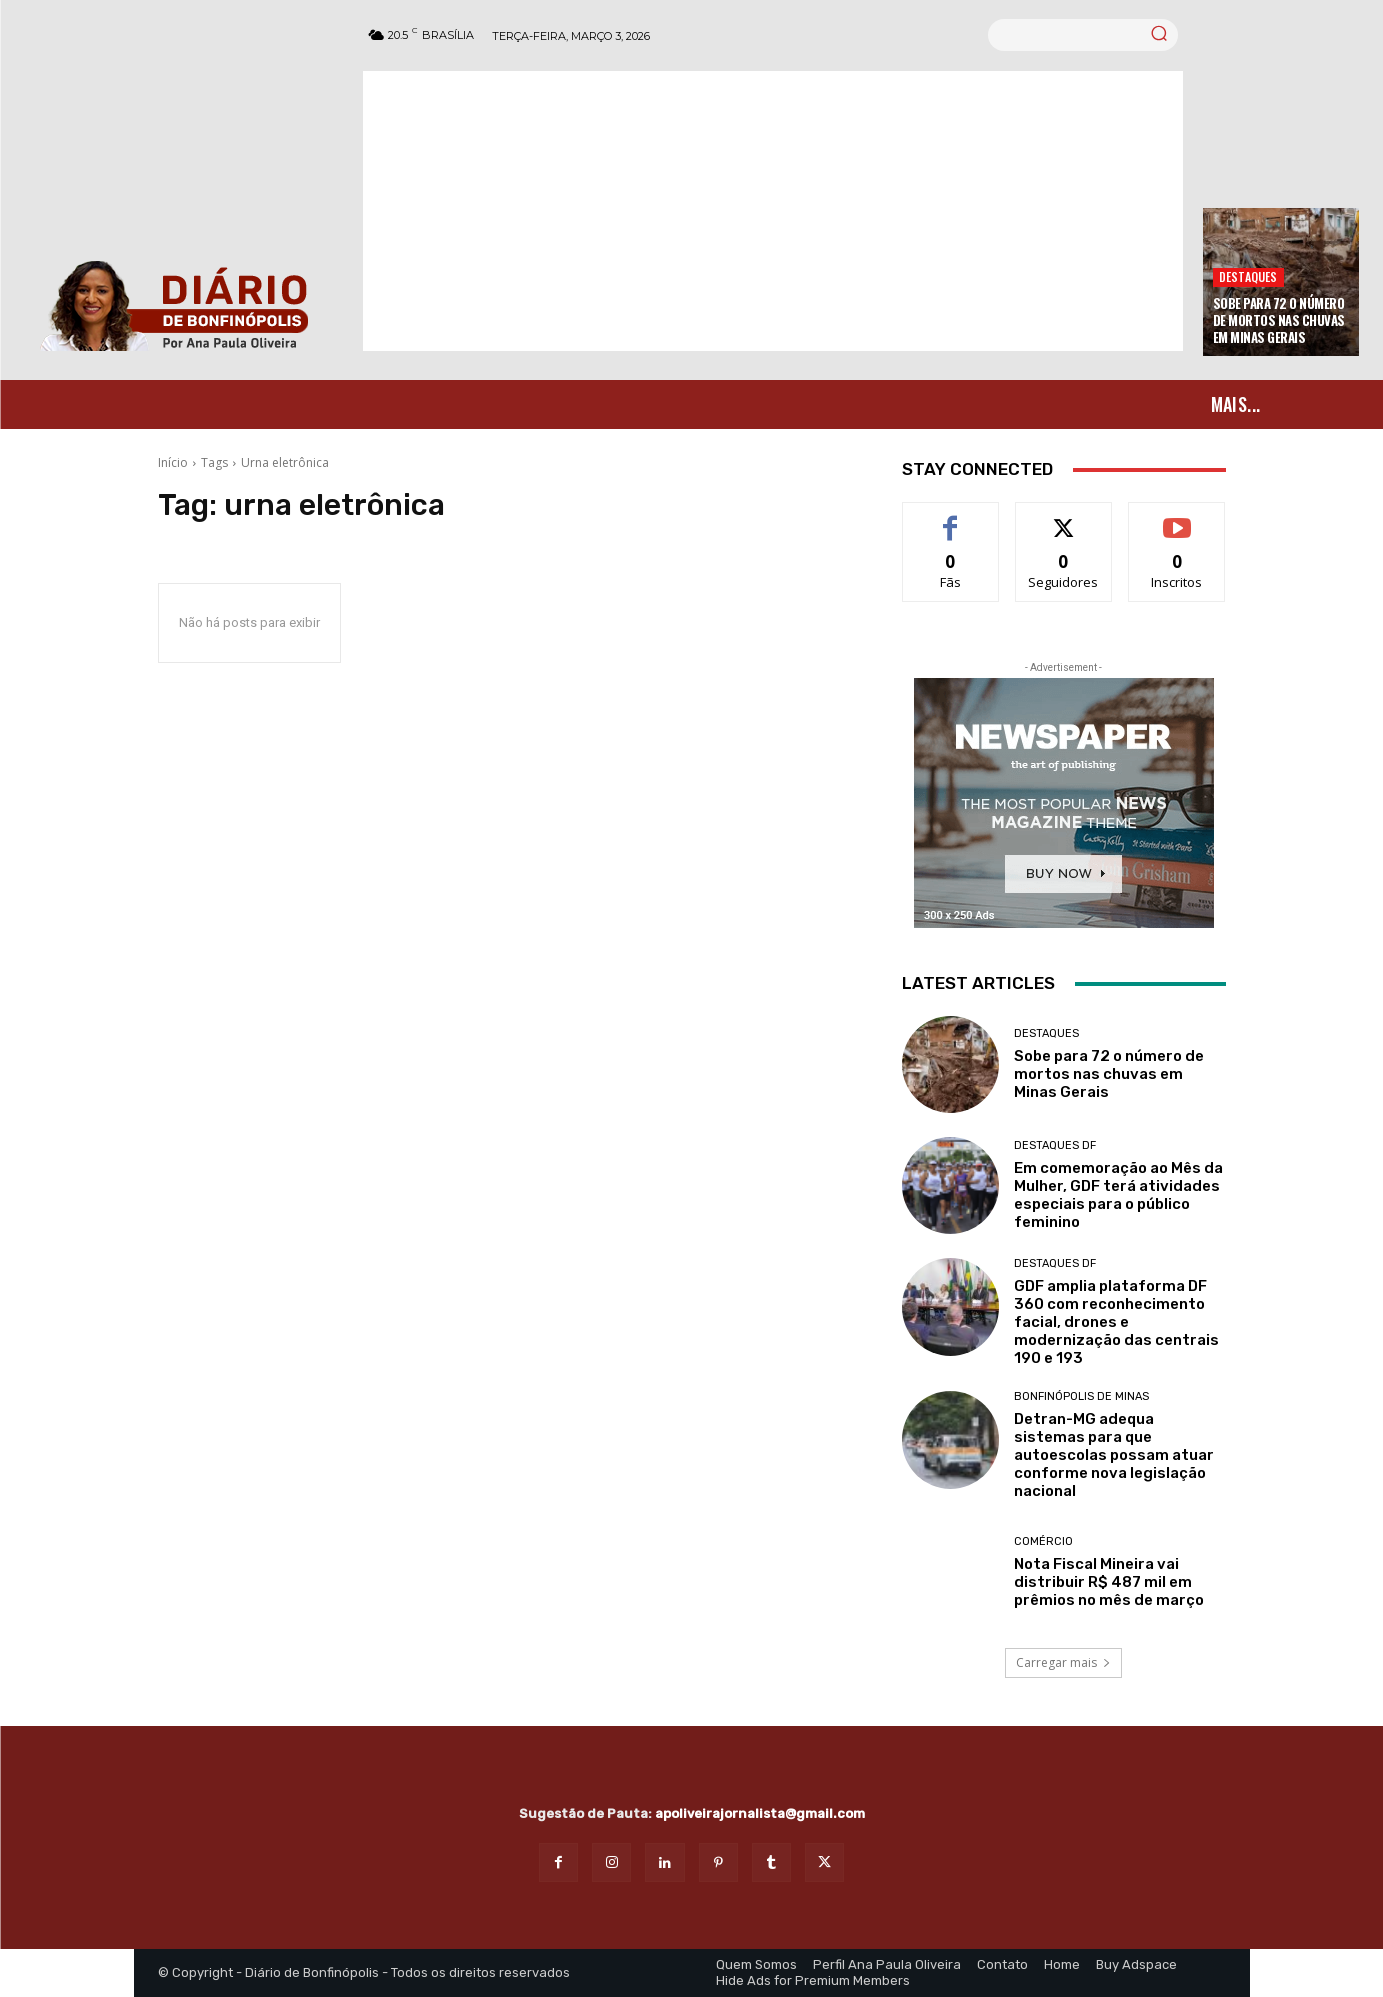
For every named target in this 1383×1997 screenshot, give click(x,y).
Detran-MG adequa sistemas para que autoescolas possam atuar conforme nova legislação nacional (1114, 1455)
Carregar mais (1063, 1662)
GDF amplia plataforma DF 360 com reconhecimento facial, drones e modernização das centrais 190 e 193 (1116, 1322)
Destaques (1248, 276)
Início (173, 462)
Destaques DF (1055, 1145)
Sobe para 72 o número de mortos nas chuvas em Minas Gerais (1279, 320)
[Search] (1159, 35)
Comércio (1043, 1541)
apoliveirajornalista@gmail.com (760, 1813)
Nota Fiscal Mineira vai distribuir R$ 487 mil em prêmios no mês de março (1109, 1582)
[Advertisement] (773, 211)
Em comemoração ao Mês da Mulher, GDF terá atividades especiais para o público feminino (1118, 1195)
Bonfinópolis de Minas (1081, 1396)
